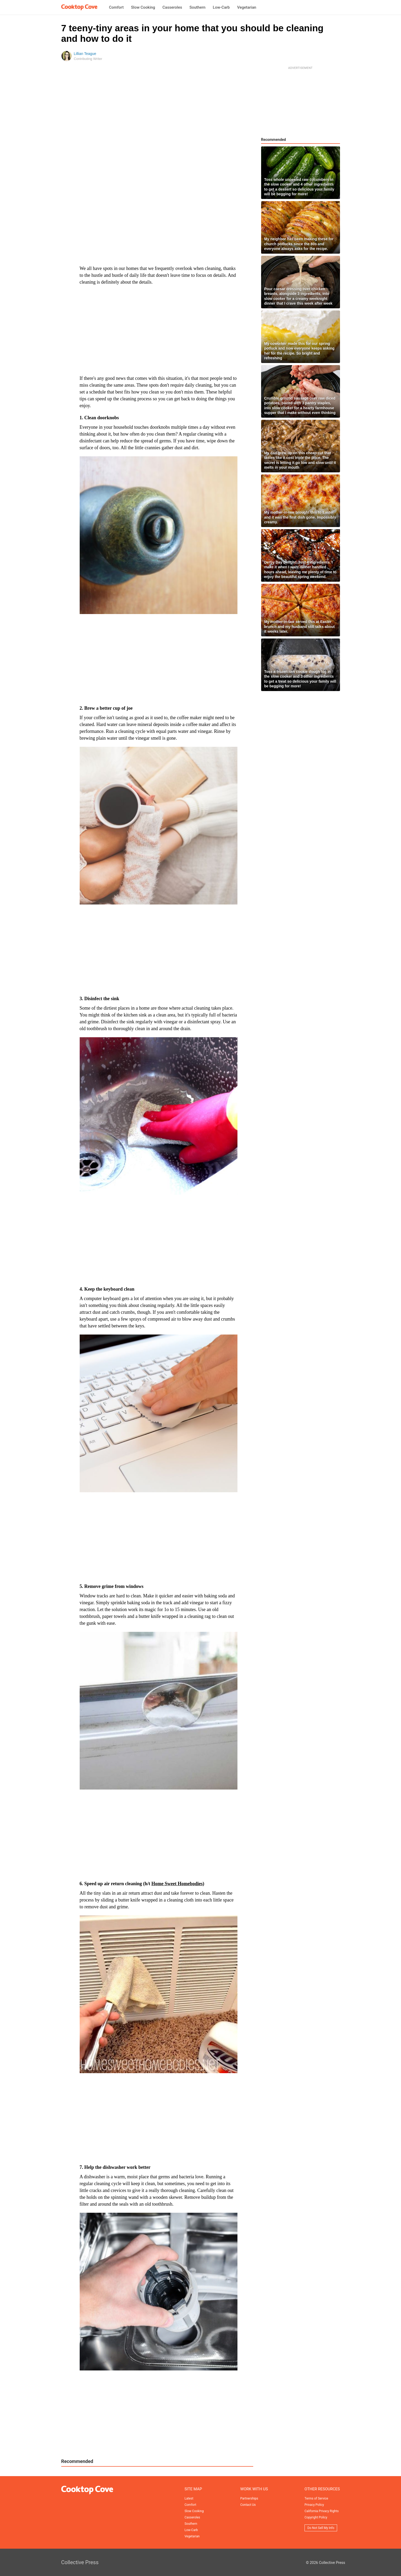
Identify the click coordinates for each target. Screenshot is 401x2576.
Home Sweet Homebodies (177, 1883)
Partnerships (249, 2498)
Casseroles (172, 7)
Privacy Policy (314, 2505)
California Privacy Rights (321, 2511)
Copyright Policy (315, 2517)
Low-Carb (221, 7)
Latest (189, 2498)
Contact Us (248, 2505)
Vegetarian (246, 7)
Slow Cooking (143, 7)
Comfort (116, 7)
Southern (197, 7)
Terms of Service (316, 2498)
